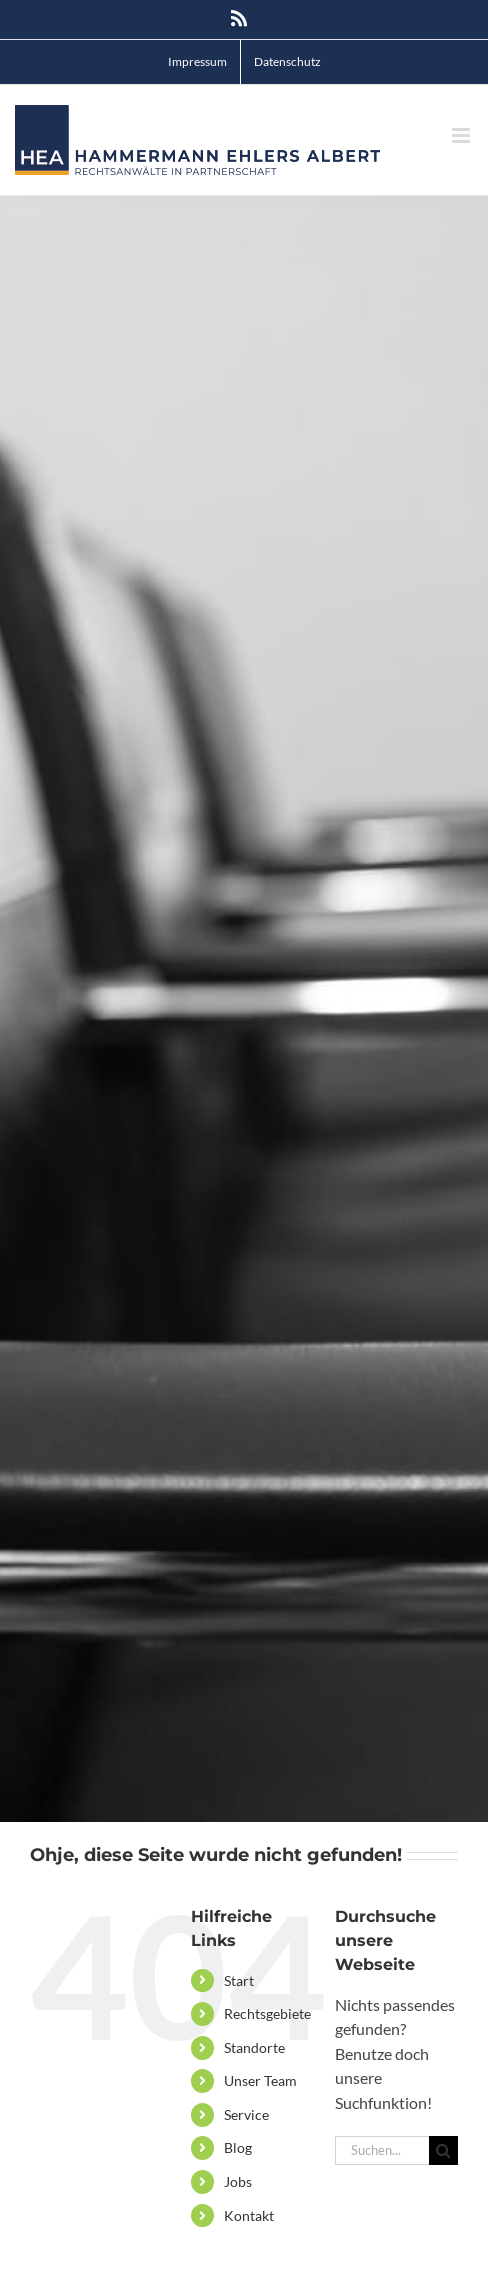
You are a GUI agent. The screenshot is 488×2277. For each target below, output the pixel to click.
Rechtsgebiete (267, 2013)
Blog (238, 2147)
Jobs (238, 2181)
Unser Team (260, 2080)
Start (239, 1980)
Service (246, 2114)
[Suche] (443, 2150)
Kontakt (249, 2215)
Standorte (254, 2047)
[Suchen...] (382, 2150)
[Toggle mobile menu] (462, 135)
